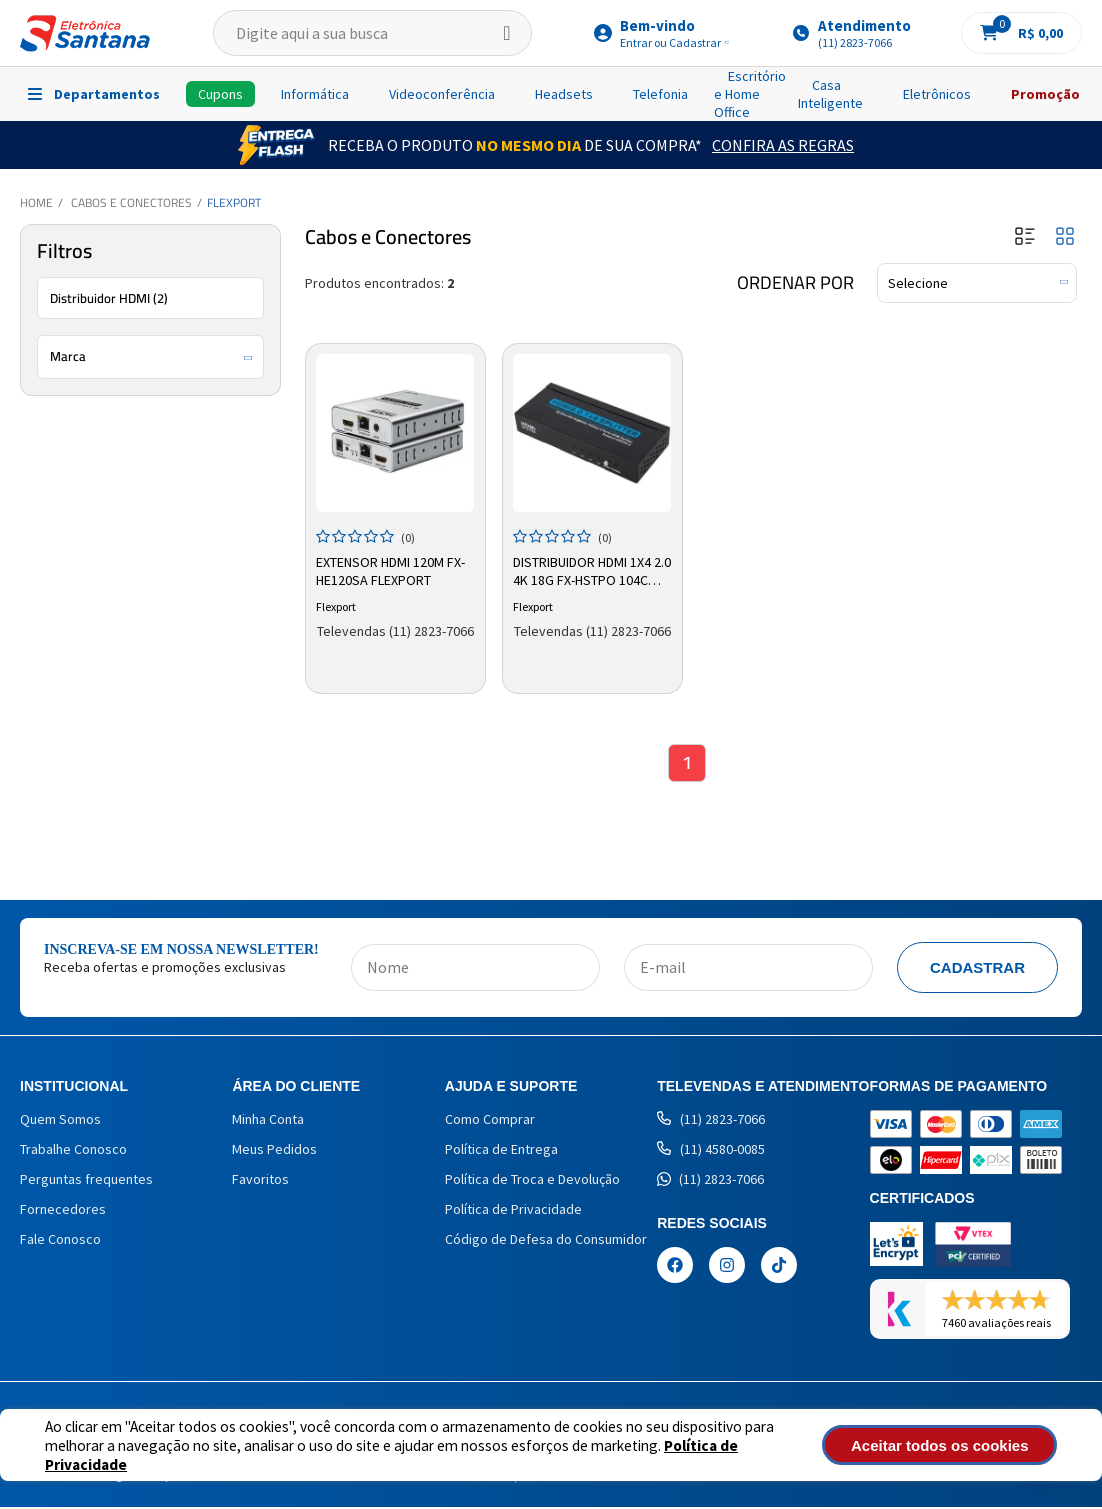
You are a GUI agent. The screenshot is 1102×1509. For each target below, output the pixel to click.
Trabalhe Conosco (73, 1151)
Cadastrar (977, 969)
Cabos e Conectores (131, 202)
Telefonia (660, 94)
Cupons (220, 94)
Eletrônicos (937, 94)
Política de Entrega (501, 1151)
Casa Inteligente (830, 94)
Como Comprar (490, 1121)
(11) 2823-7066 (711, 1121)
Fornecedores (63, 1211)
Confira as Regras (783, 145)
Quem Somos (60, 1121)
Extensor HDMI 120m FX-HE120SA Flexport (392, 570)
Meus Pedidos (274, 1151)
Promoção (1045, 94)
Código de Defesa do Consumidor (546, 1241)
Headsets (564, 94)
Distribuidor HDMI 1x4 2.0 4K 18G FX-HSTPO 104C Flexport (592, 571)
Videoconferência (442, 94)
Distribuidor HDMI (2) (109, 298)
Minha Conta (268, 1121)
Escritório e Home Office (750, 94)
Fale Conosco (60, 1241)
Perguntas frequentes (86, 1181)
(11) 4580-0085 (711, 1151)
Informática (315, 94)
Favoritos (260, 1181)
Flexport (234, 202)
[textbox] (372, 33)
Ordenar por (795, 283)
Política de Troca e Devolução (532, 1181)
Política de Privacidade (513, 1211)
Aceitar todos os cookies (959, 1445)
